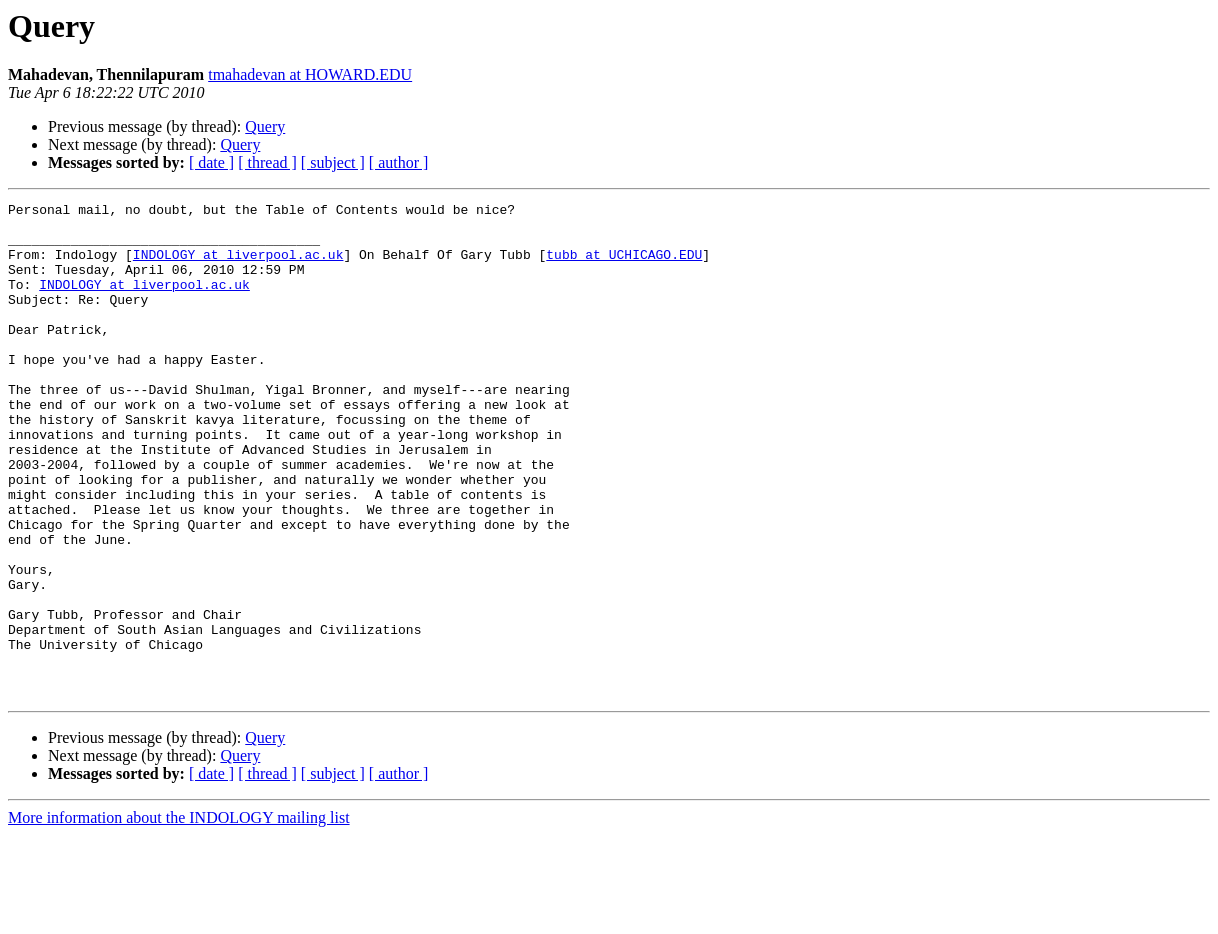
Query (265, 126)
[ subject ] (333, 162)
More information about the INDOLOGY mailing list (179, 916)
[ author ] (399, 162)
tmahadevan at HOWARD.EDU (310, 74)
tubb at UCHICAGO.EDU (624, 266)
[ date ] (211, 162)
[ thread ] (267, 162)
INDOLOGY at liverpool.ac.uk (238, 266)
